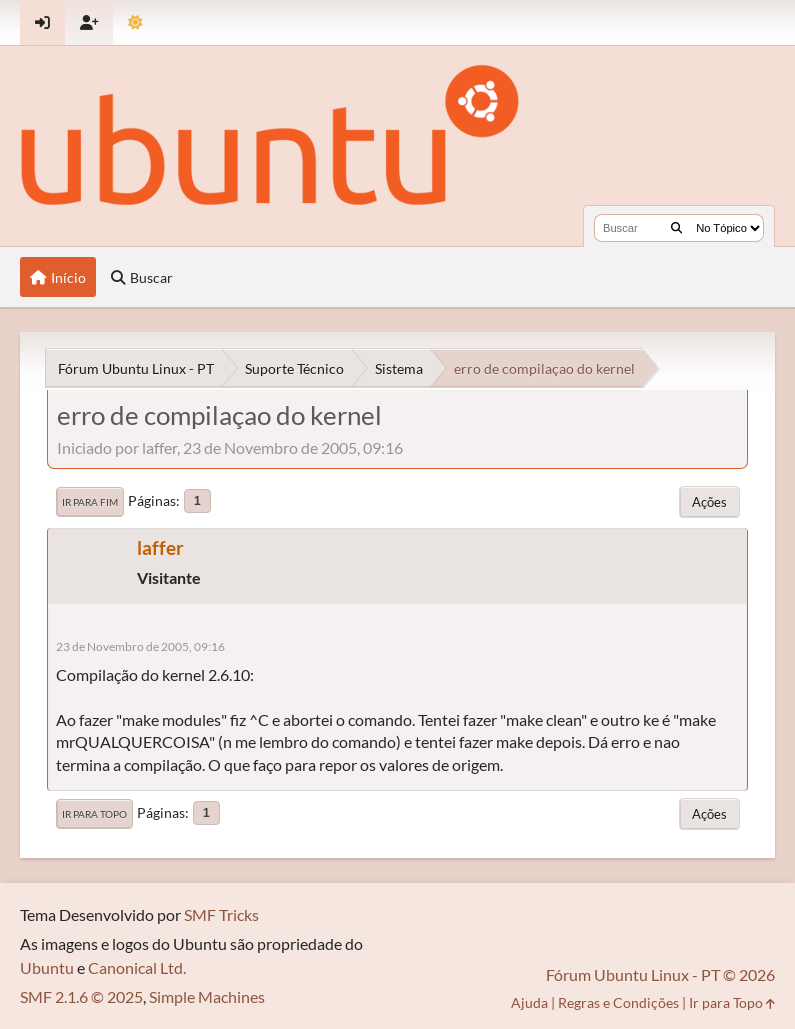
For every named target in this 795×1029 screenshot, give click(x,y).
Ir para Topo (94, 814)
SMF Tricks (221, 914)
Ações (709, 502)
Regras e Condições (618, 1002)
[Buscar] (676, 228)
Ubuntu (47, 967)
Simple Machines (207, 996)
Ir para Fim (90, 502)
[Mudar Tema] (135, 22)
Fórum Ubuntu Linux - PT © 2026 (660, 974)
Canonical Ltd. (137, 967)
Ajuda (529, 1002)
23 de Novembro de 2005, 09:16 (140, 646)
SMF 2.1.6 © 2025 (81, 996)
